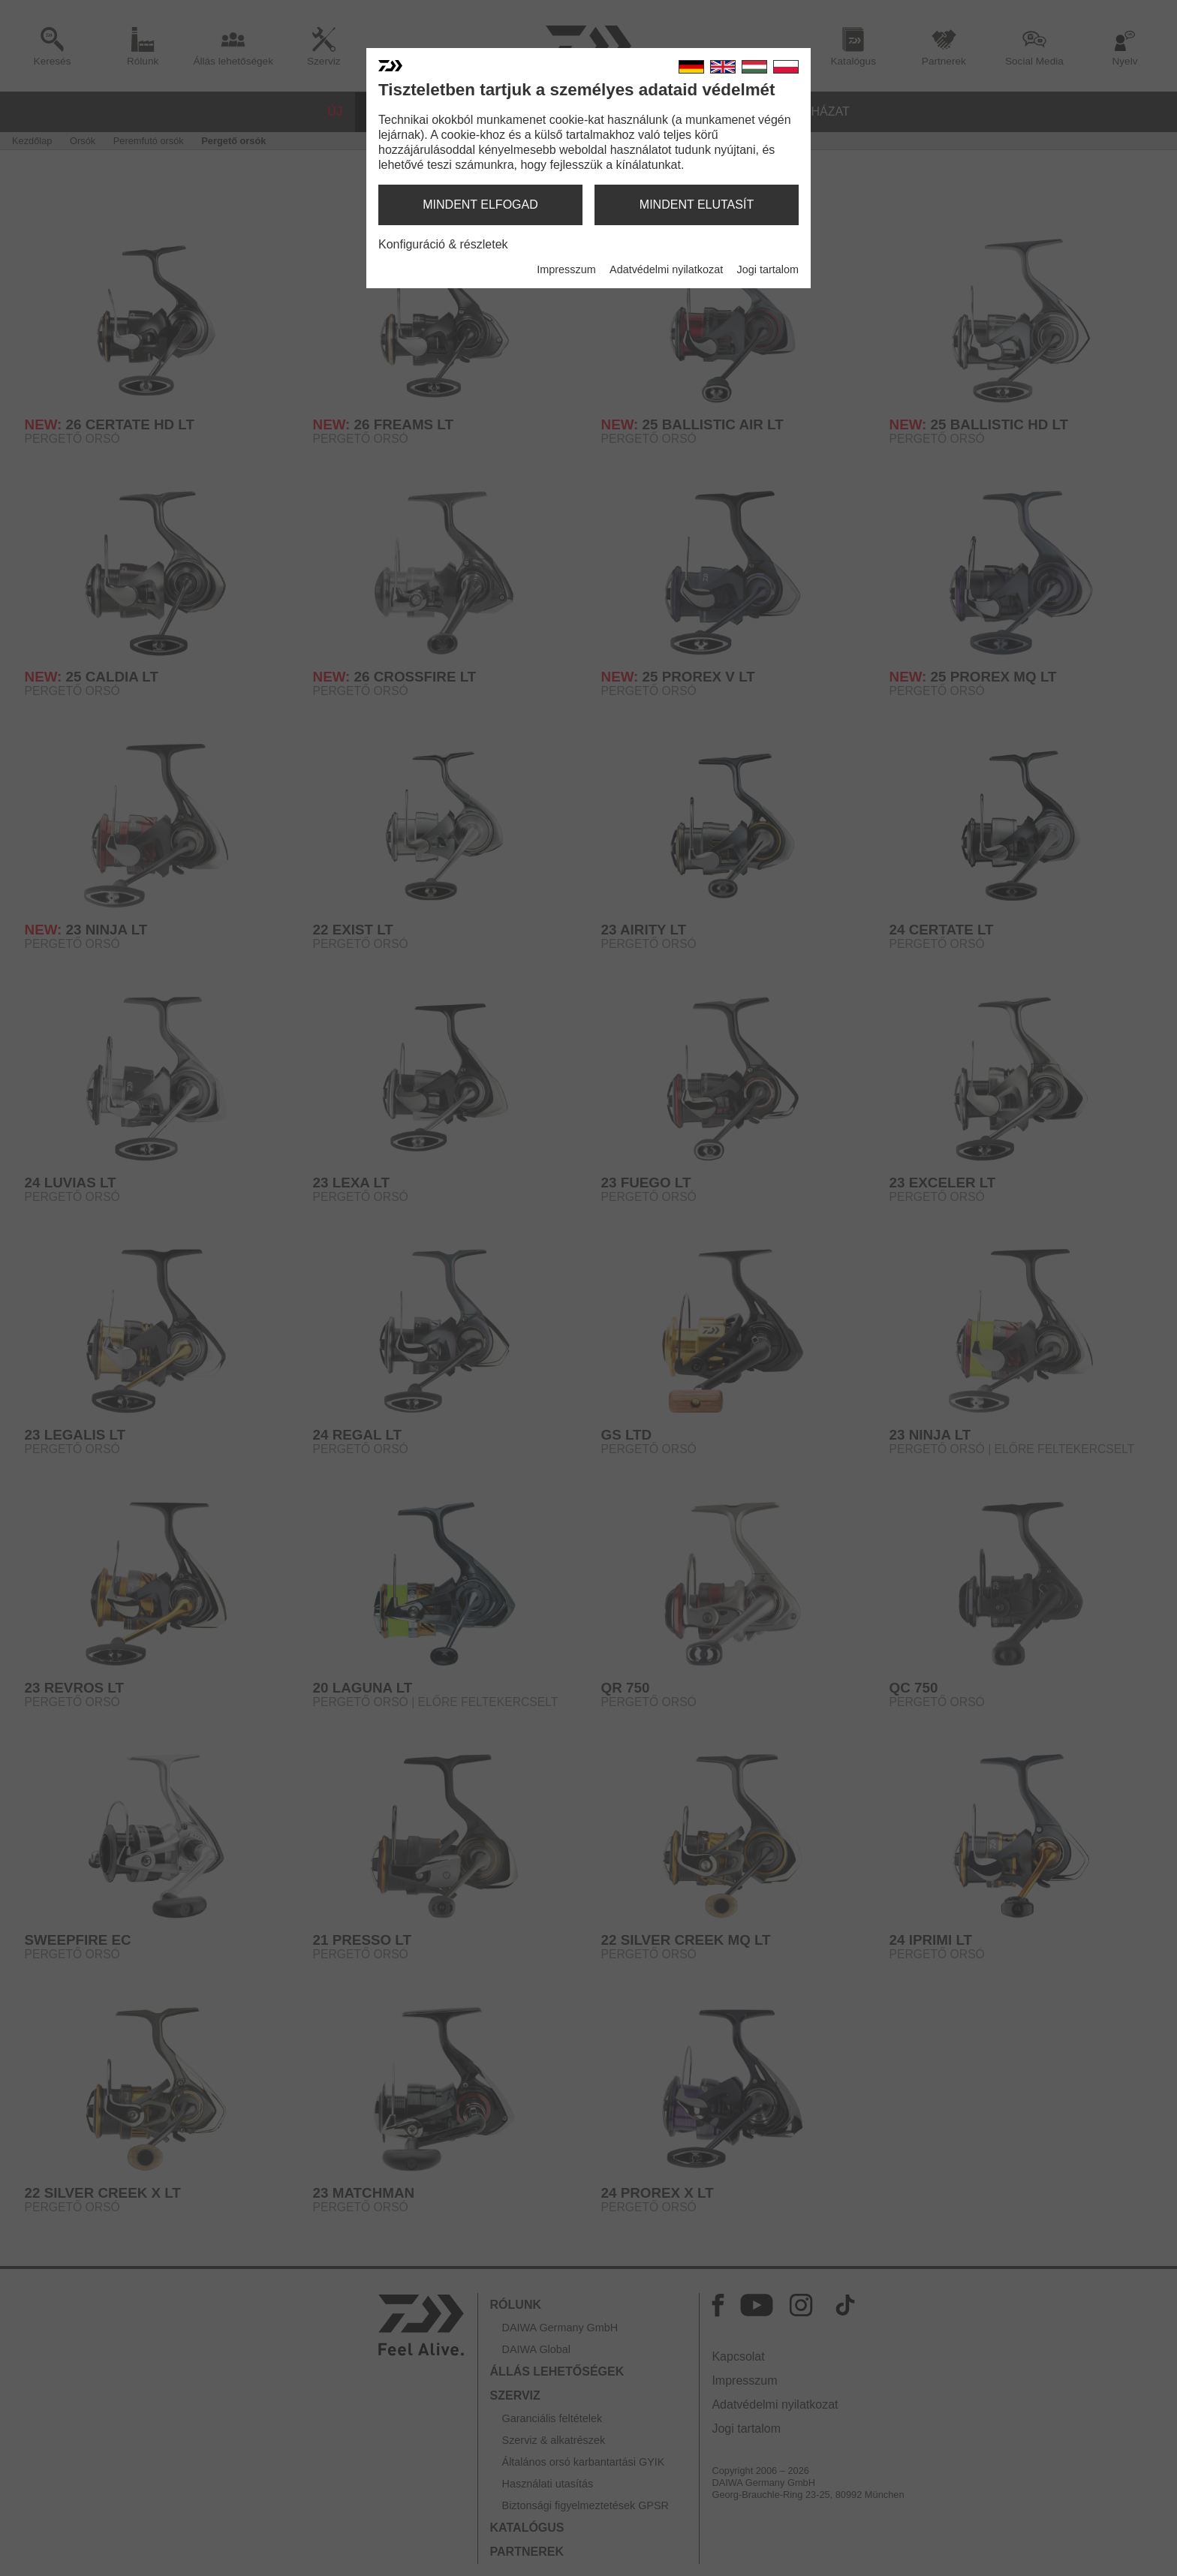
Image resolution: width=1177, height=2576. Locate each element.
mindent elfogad (480, 204)
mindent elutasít (697, 204)
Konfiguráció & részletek (443, 244)
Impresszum (566, 269)
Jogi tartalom (768, 269)
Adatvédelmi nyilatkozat (666, 269)
